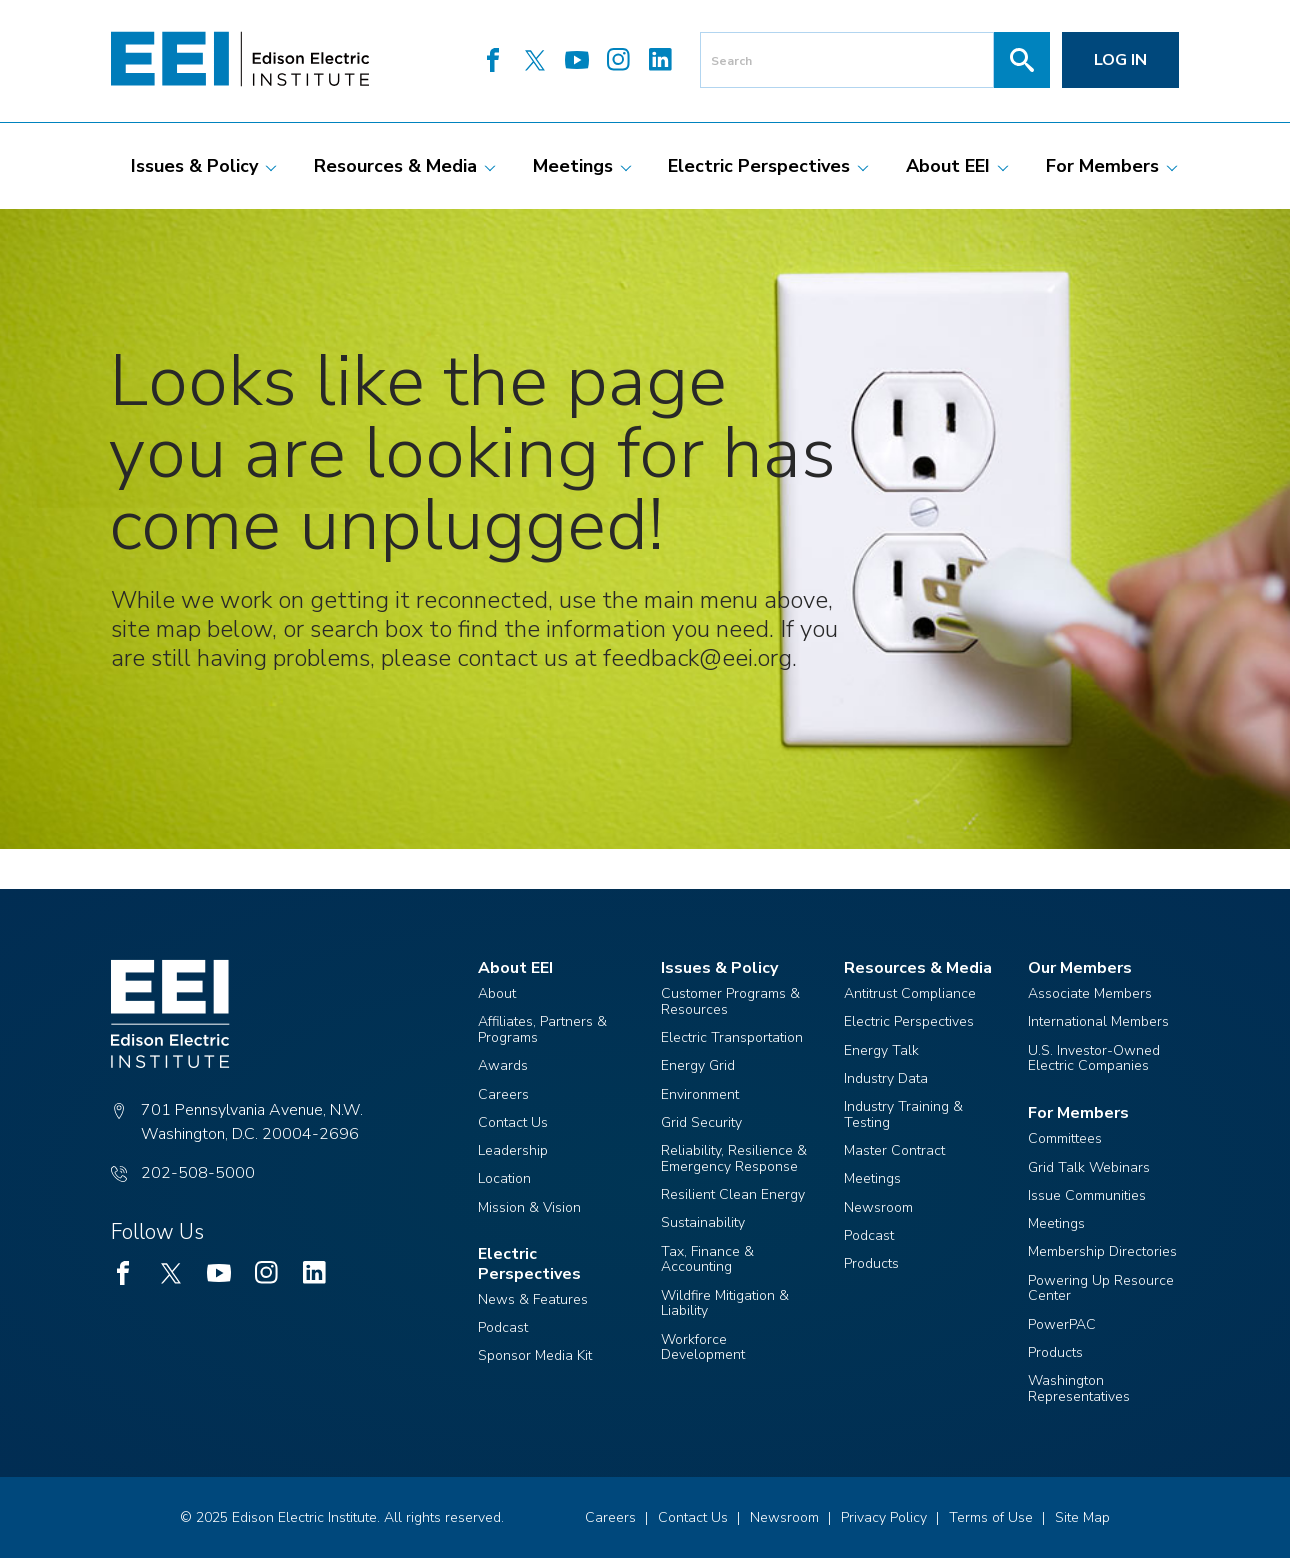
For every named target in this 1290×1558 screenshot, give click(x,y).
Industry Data (886, 1078)
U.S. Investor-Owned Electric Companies (1094, 1058)
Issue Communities (1087, 1195)
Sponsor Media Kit (535, 1355)
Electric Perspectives (909, 1021)
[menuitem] (194, 166)
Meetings (872, 1178)
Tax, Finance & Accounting (707, 1259)
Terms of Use (991, 1517)
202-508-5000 (198, 1173)
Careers (503, 1094)
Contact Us (513, 1122)
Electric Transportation (732, 1037)
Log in (1120, 60)
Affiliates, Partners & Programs (542, 1029)
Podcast (503, 1327)
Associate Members (1090, 993)
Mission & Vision (529, 1207)
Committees (1065, 1138)
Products (871, 1263)
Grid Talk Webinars (1089, 1167)
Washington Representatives (1079, 1388)
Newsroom (878, 1207)
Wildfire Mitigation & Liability (725, 1303)
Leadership (513, 1150)
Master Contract (894, 1150)
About (497, 993)
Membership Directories (1102, 1251)
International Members (1098, 1021)
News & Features (533, 1299)
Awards (503, 1065)
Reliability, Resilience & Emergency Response (734, 1158)
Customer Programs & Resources (730, 1001)
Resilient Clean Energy (733, 1194)
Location (504, 1178)
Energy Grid (698, 1065)
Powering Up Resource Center (1101, 1288)
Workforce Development (703, 1347)
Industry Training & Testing (903, 1114)
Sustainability (703, 1222)
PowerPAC (1062, 1324)
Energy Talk (881, 1050)
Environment (700, 1094)
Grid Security (701, 1122)
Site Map (1082, 1517)
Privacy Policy (884, 1517)
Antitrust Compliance (910, 993)
